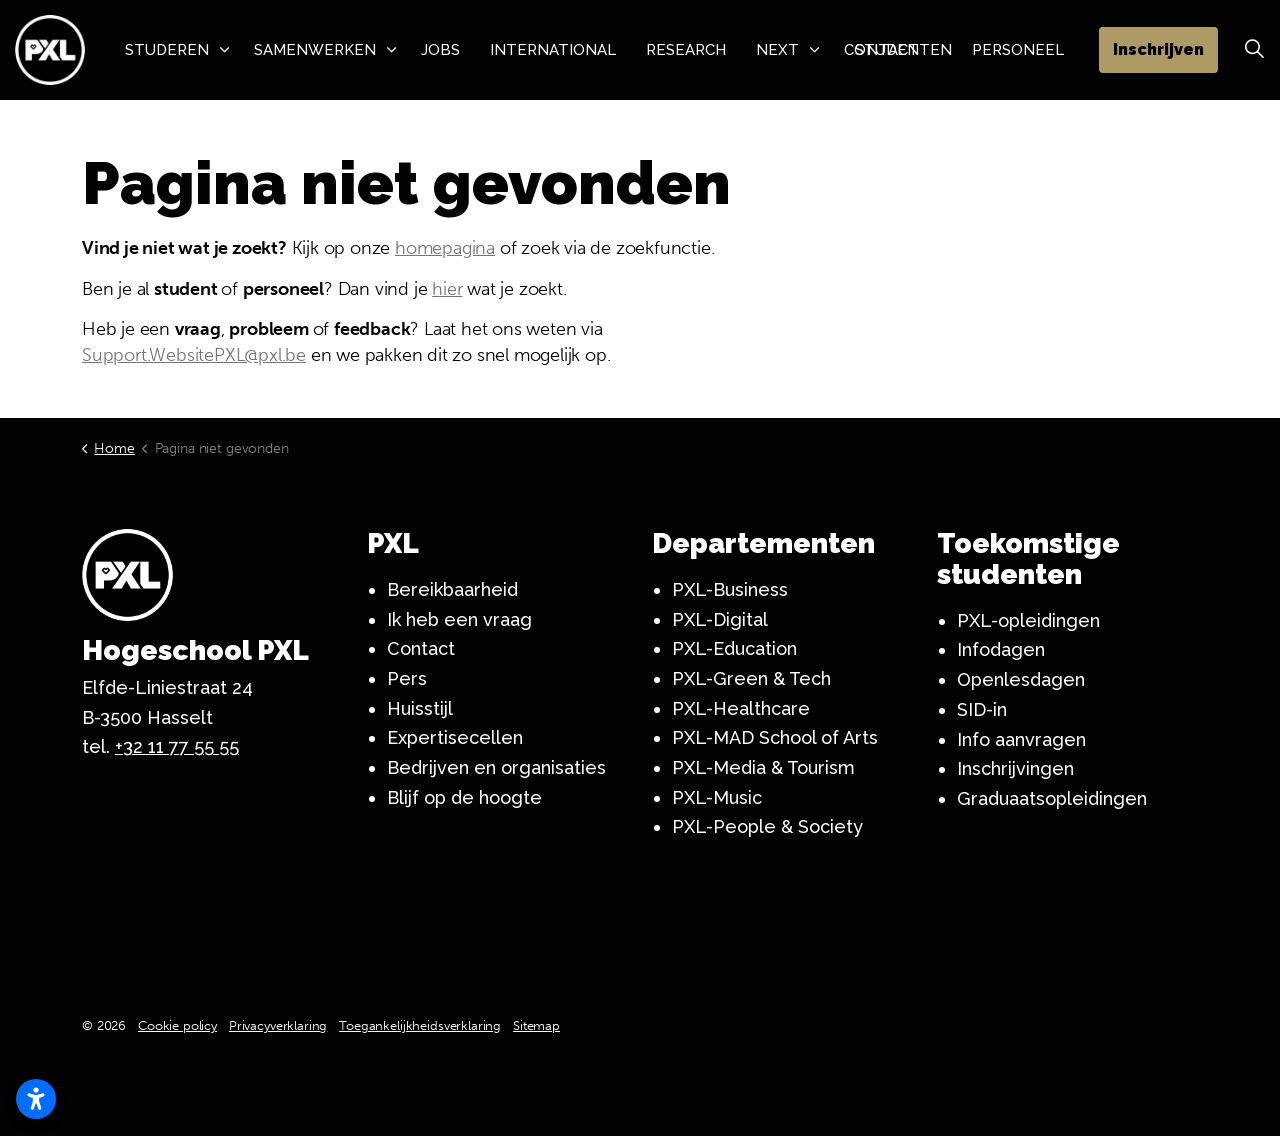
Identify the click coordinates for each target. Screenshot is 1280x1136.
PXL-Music (717, 797)
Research (686, 50)
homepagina (445, 248)
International (553, 50)
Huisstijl (420, 708)
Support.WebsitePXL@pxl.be (194, 355)
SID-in (982, 709)
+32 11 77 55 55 (177, 746)
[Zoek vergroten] (1254, 50)
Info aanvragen (1021, 739)
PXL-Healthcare (741, 708)
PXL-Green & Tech (751, 678)
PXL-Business (730, 589)
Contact (421, 648)
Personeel (1018, 50)
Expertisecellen (455, 737)
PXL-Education (734, 648)
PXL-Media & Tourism (763, 767)
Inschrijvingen (1015, 768)
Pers (407, 678)
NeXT (777, 50)
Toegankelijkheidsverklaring (420, 1025)
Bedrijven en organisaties (496, 767)
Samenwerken (315, 50)
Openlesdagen (1021, 679)
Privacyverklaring (278, 1025)
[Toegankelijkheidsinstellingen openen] (36, 1099)
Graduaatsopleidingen (1052, 798)
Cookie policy (177, 1025)
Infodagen (1001, 649)
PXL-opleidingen (1028, 620)
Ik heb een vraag (459, 619)
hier (447, 289)
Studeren (167, 50)
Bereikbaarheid (452, 589)
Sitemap (536, 1025)
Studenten (903, 50)
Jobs (440, 50)
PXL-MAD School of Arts (775, 737)
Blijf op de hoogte (464, 797)
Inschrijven (1158, 50)
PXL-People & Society (767, 826)
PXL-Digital (720, 619)
